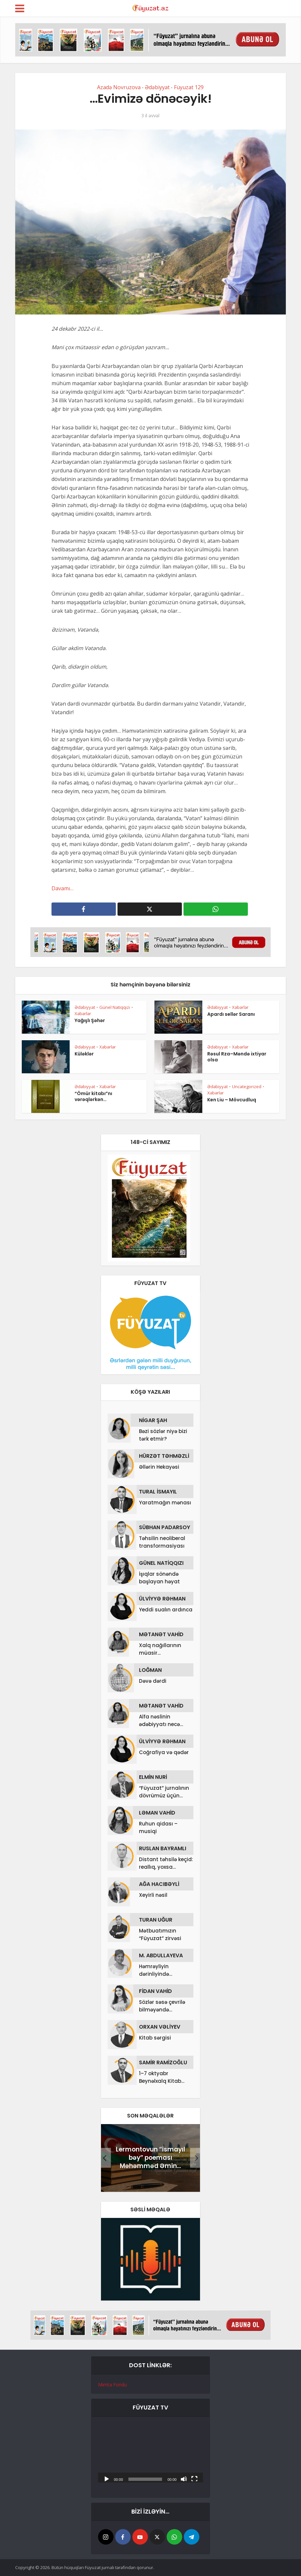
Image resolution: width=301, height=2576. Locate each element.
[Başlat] (106, 2478)
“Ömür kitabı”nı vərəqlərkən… (93, 1096)
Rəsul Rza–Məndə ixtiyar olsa (236, 1056)
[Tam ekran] (194, 2478)
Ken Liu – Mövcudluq (231, 1099)
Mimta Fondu (112, 2384)
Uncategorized (246, 1086)
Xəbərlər (83, 1013)
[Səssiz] (184, 2478)
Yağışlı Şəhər (90, 1020)
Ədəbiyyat (157, 87)
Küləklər (84, 1053)
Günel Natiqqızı (114, 1007)
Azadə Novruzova (119, 87)
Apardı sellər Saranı (231, 1014)
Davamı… (62, 888)
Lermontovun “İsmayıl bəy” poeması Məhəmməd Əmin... (150, 2158)
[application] (150, 2453)
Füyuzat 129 (189, 87)
